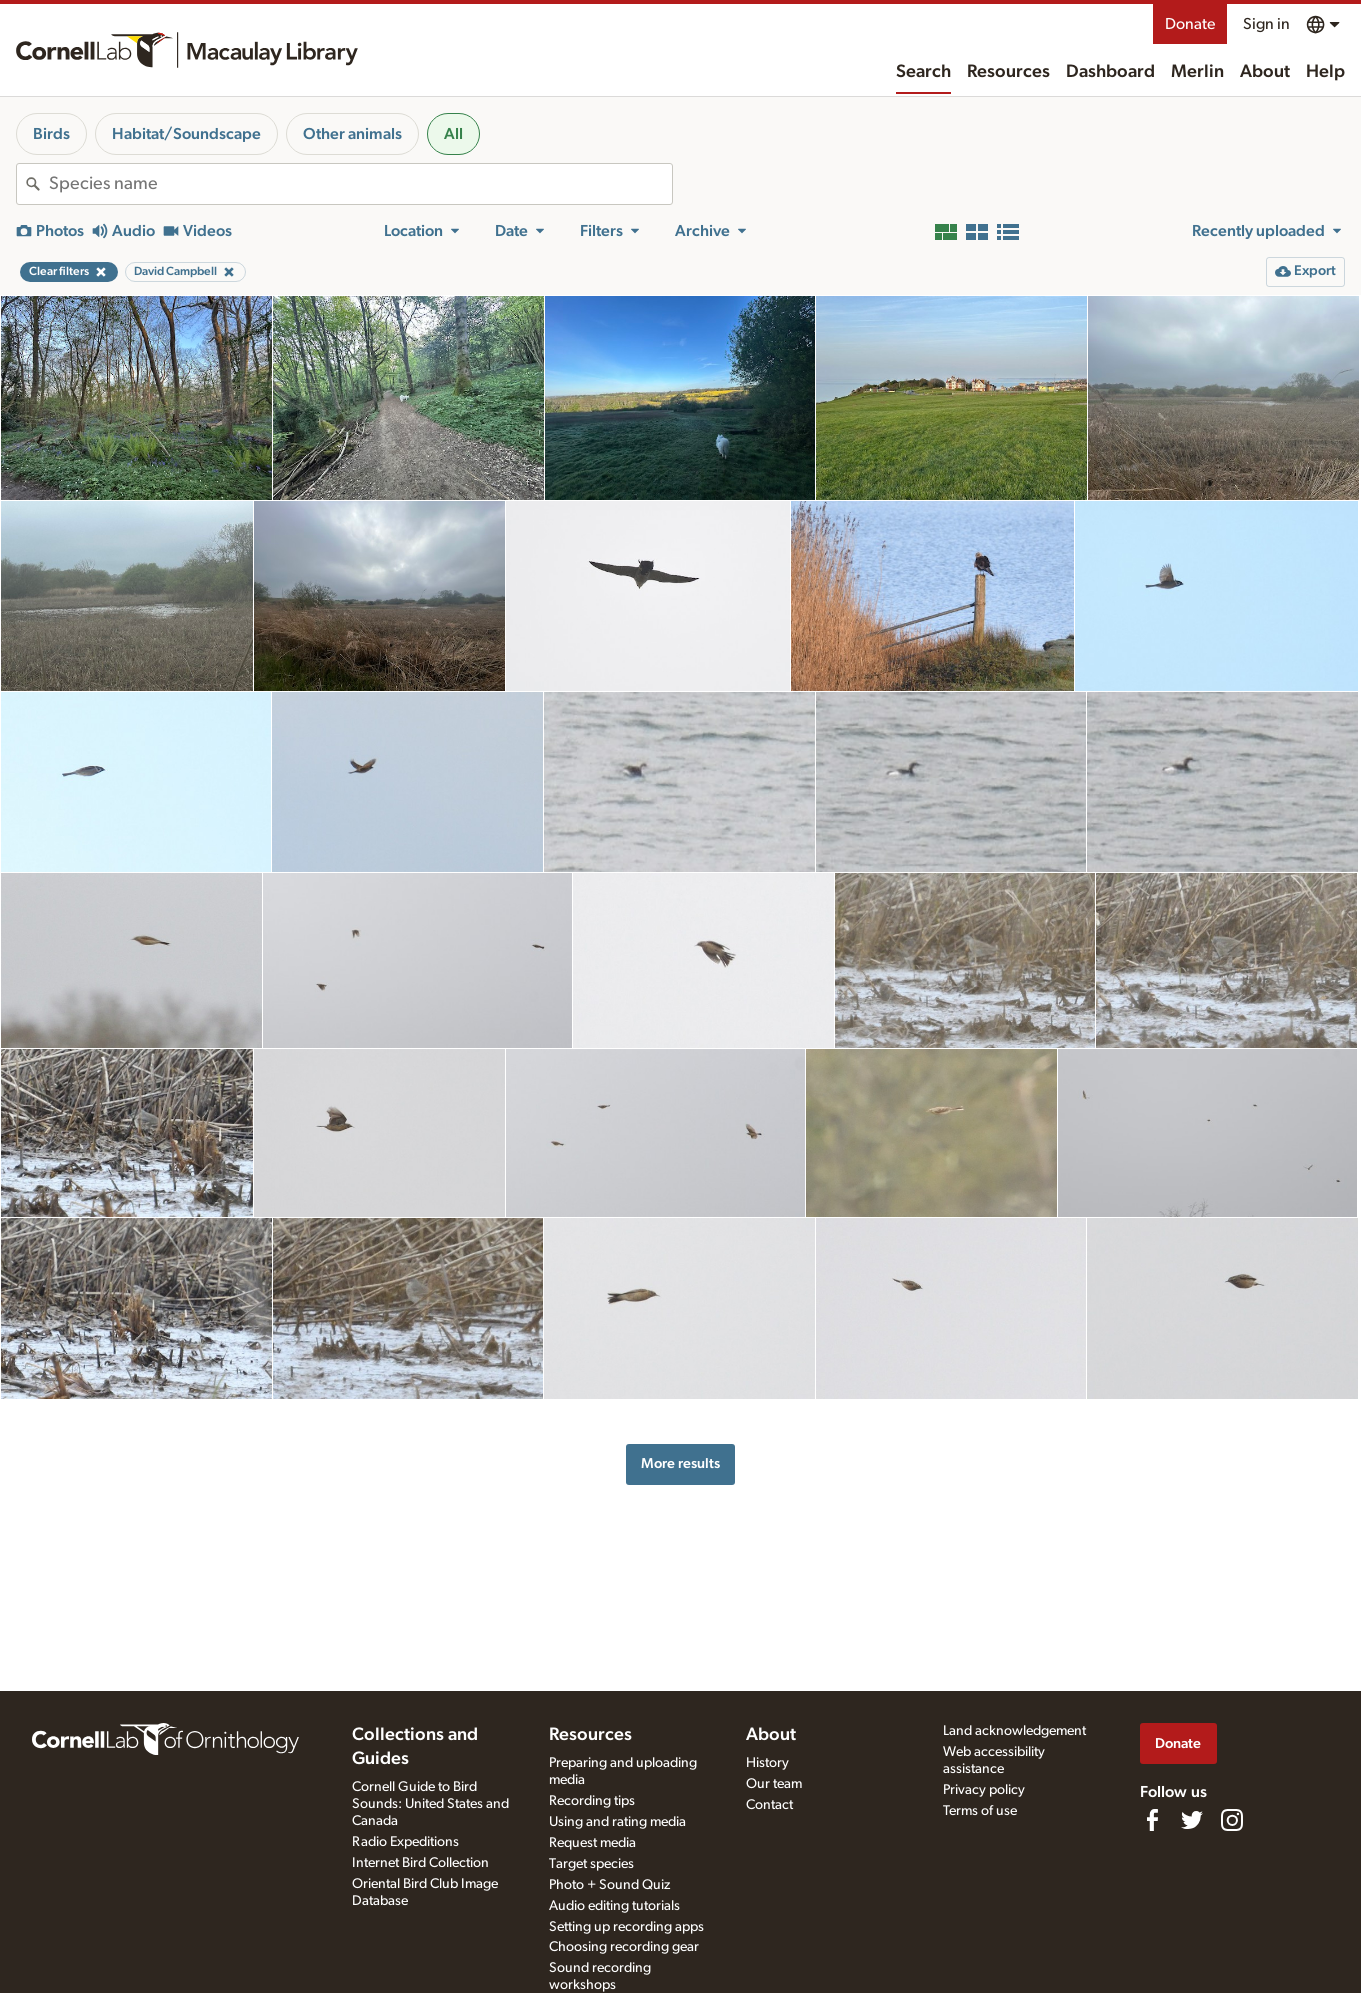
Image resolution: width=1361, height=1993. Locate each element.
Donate (1190, 24)
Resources (1008, 72)
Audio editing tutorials (614, 1906)
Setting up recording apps (626, 1927)
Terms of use (980, 1811)
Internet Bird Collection (420, 1863)
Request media (592, 1843)
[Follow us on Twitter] (1192, 1820)
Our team (774, 1784)
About (1265, 72)
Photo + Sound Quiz (609, 1885)
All (453, 134)
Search (923, 72)
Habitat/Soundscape (186, 134)
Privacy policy (984, 1790)
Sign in (1266, 24)
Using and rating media (617, 1822)
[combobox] (360, 184)
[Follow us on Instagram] (1232, 1820)
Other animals (352, 134)
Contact (769, 1805)
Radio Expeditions (405, 1842)
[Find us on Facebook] (1152, 1820)
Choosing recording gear (624, 1947)
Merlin (1197, 72)
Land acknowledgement (1014, 1731)
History (767, 1763)
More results (680, 1463)
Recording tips (592, 1801)
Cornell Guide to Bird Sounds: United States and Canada (430, 1804)
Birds (51, 134)
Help (1325, 72)
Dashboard (1110, 72)
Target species (591, 1864)
